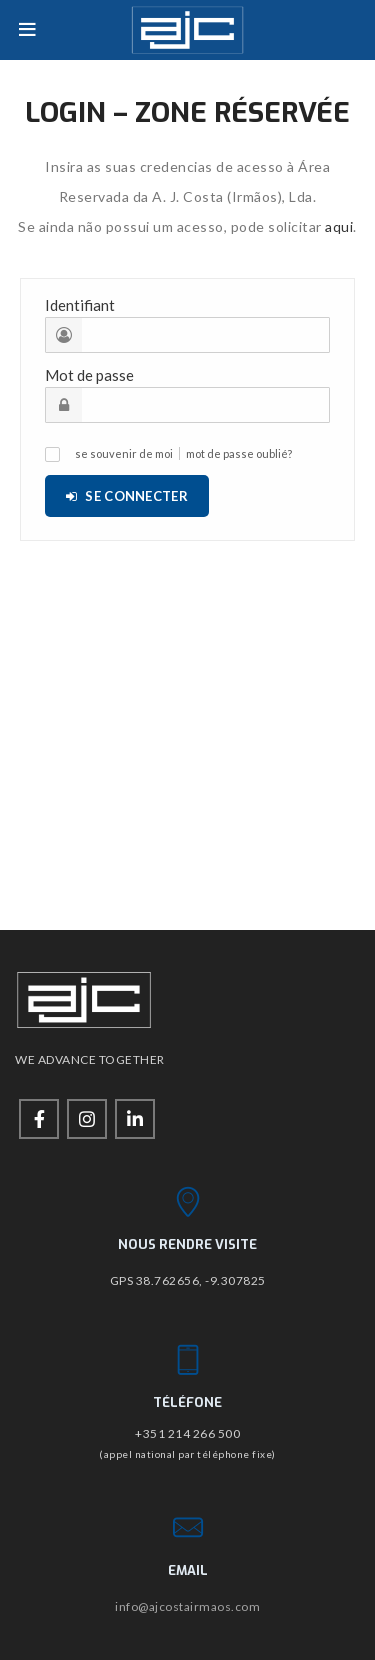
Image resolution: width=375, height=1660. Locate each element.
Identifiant (80, 305)
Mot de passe (89, 375)
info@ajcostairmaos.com (187, 1606)
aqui (339, 226)
